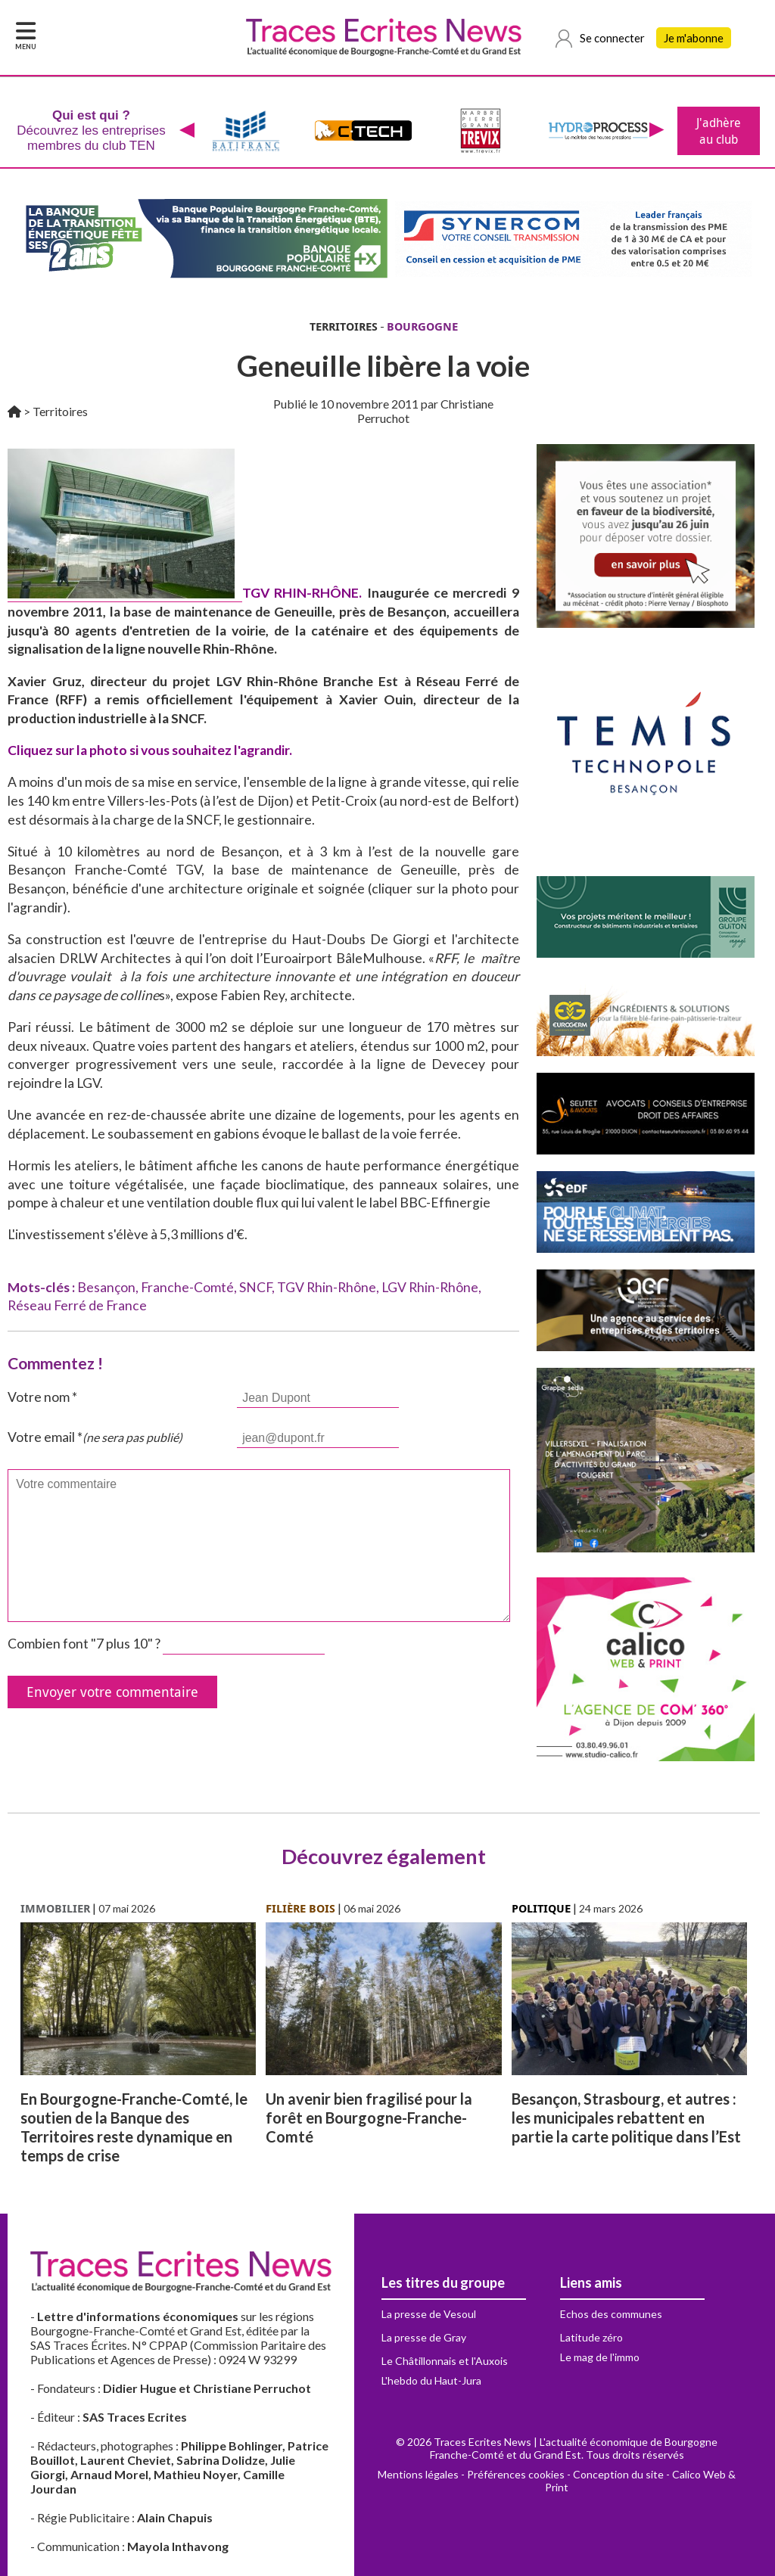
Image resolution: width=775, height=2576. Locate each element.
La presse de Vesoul (428, 2313)
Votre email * (95, 1437)
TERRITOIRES (344, 326)
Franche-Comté (187, 1287)
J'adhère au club (718, 131)
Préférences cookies (516, 2474)
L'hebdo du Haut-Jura (431, 2380)
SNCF (255, 1287)
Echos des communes (611, 2313)
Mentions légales (418, 2474)
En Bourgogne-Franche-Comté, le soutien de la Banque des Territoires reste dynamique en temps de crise (133, 2127)
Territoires (60, 411)
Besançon (106, 1287)
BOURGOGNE (422, 326)
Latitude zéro (591, 2337)
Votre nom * (42, 1397)
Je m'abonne (694, 38)
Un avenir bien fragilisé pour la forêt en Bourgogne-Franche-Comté (369, 2118)
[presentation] (187, 131)
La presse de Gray (423, 2337)
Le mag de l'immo (600, 2357)
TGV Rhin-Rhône (326, 1287)
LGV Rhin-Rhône (429, 1287)
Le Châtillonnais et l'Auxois (444, 2360)
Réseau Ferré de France (77, 1305)
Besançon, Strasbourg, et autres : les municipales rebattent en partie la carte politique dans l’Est (626, 2118)
